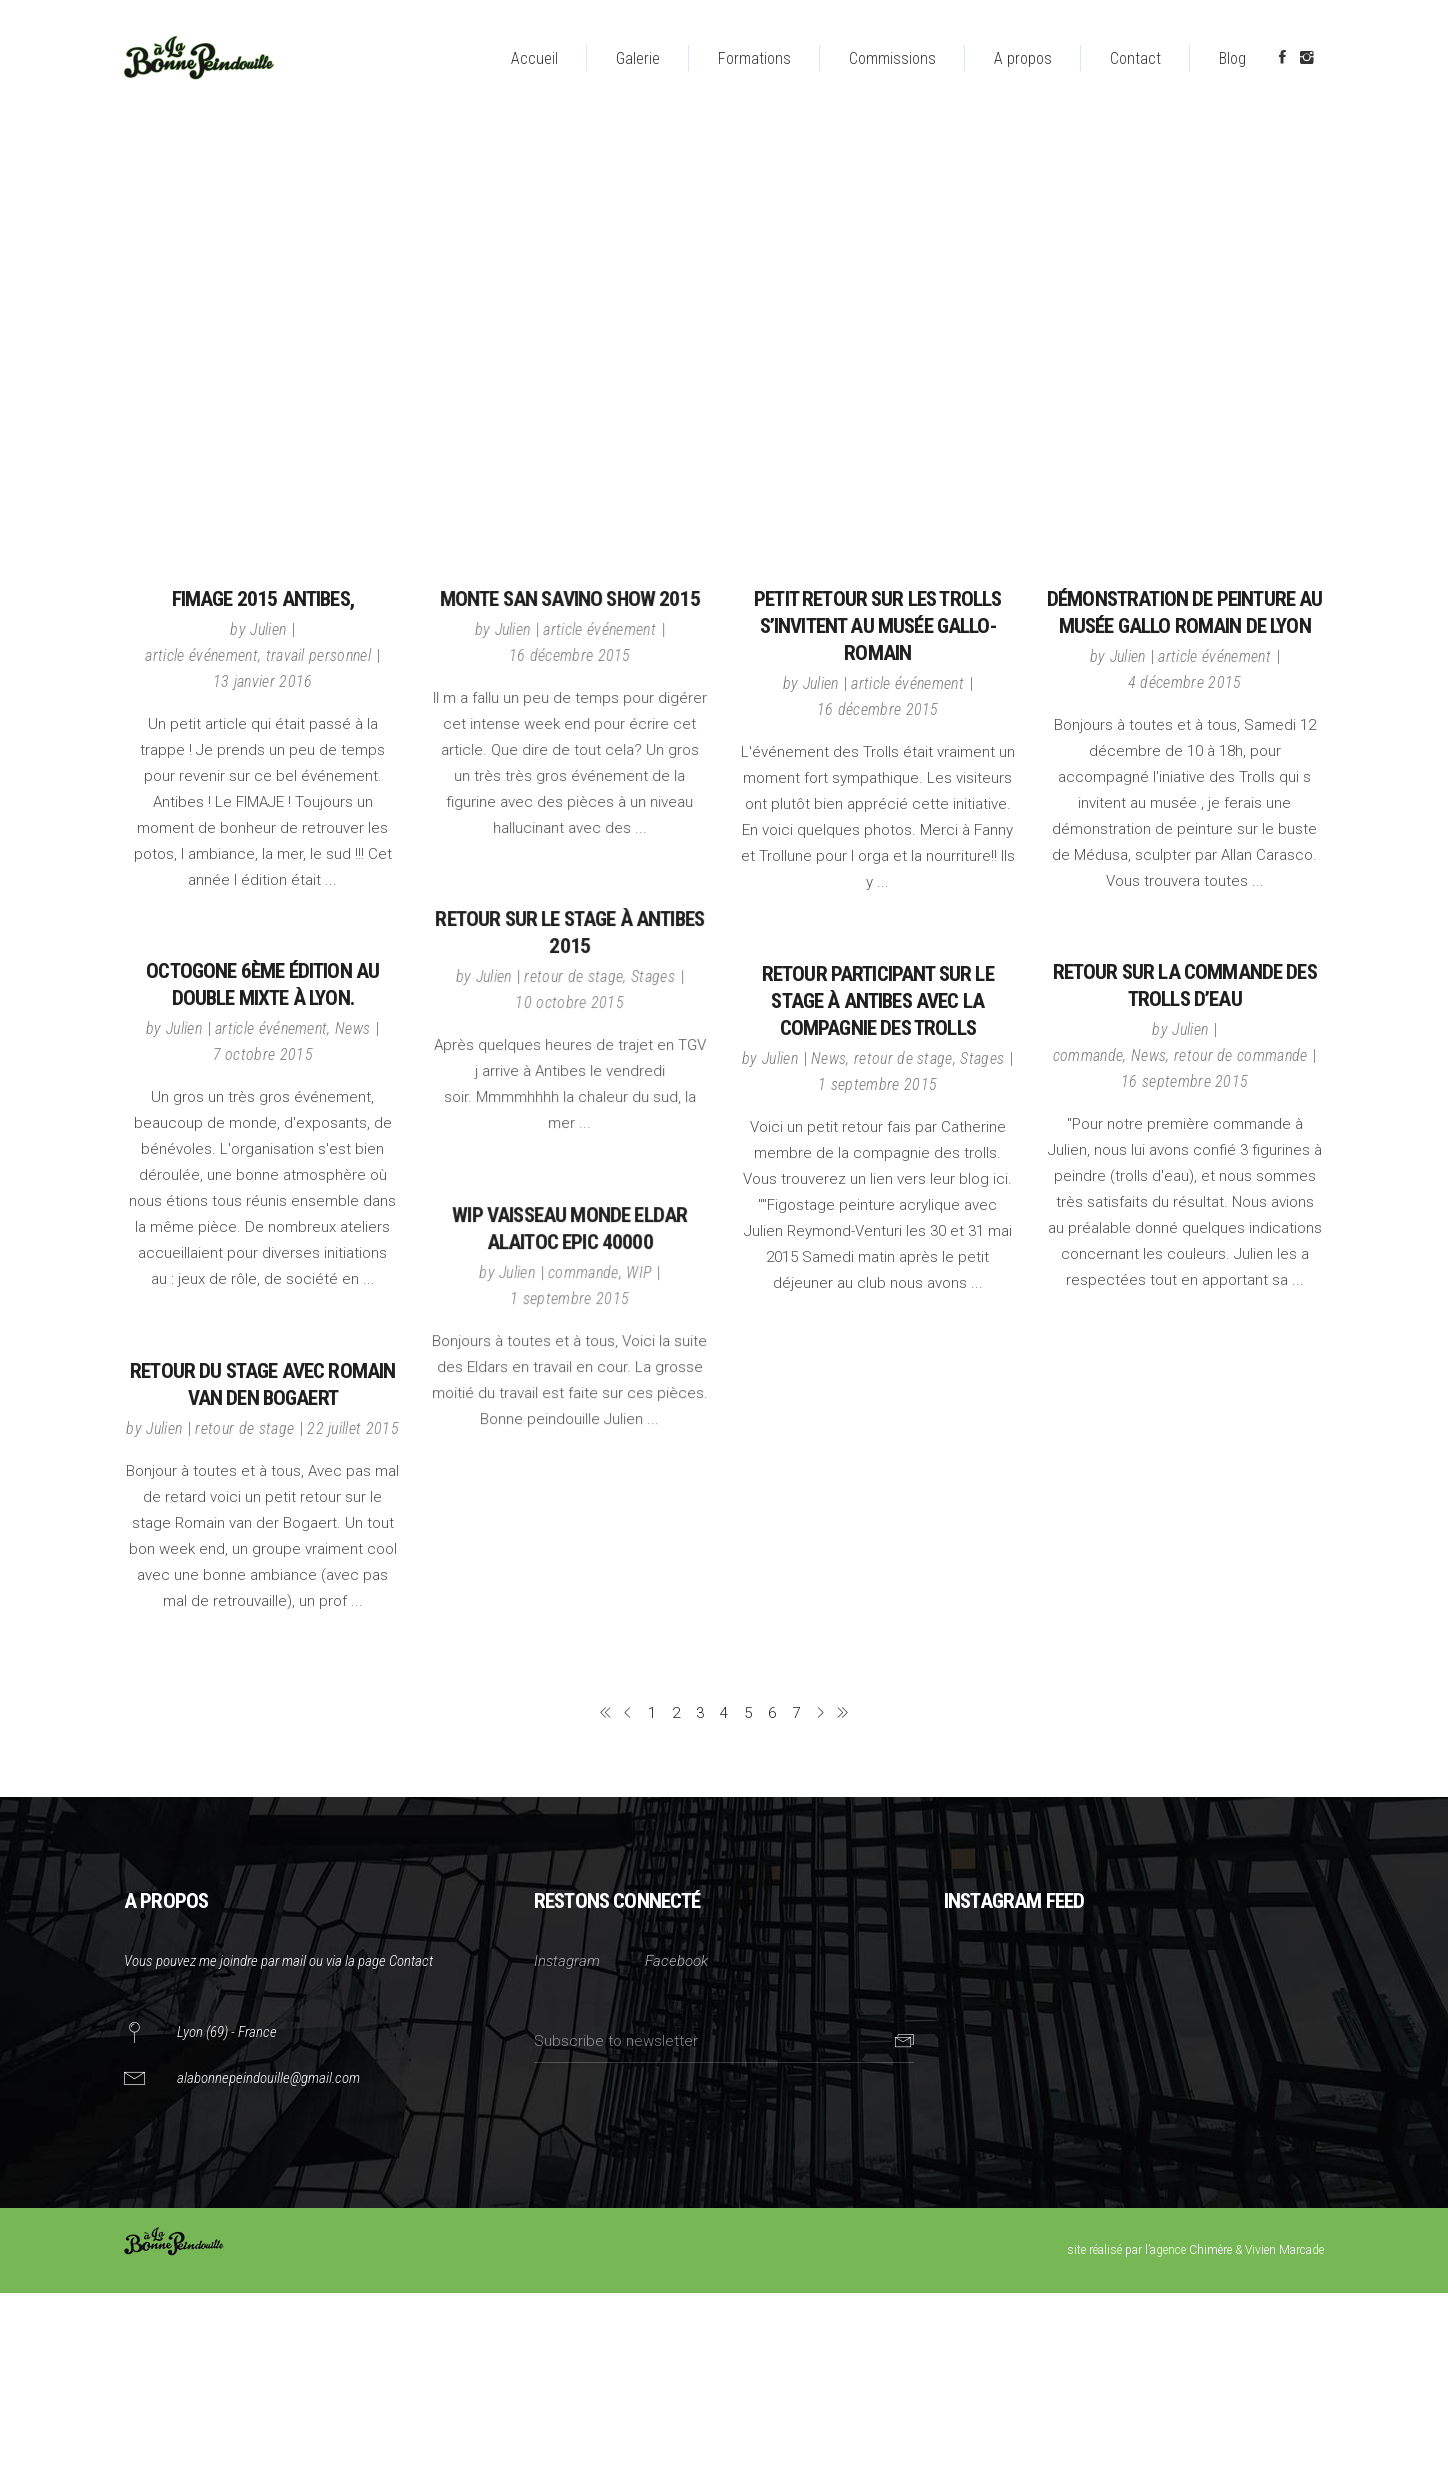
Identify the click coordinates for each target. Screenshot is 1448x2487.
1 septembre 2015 (877, 1084)
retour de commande (1241, 1055)
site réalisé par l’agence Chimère (1149, 2250)
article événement (201, 655)
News (352, 1028)
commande (1088, 1055)
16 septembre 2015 (1184, 1081)
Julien (268, 629)
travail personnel (318, 655)
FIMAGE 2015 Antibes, (263, 599)
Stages (653, 976)
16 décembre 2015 (570, 655)
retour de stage (573, 976)
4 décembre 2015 (1185, 682)
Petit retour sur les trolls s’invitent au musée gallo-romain (877, 626)
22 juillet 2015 (353, 1428)
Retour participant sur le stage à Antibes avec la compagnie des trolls (878, 1001)
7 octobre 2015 (263, 1054)
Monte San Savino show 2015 (570, 599)
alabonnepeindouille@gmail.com (268, 2078)
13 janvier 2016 (263, 681)
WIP (638, 1272)
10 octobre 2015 (569, 1002)
